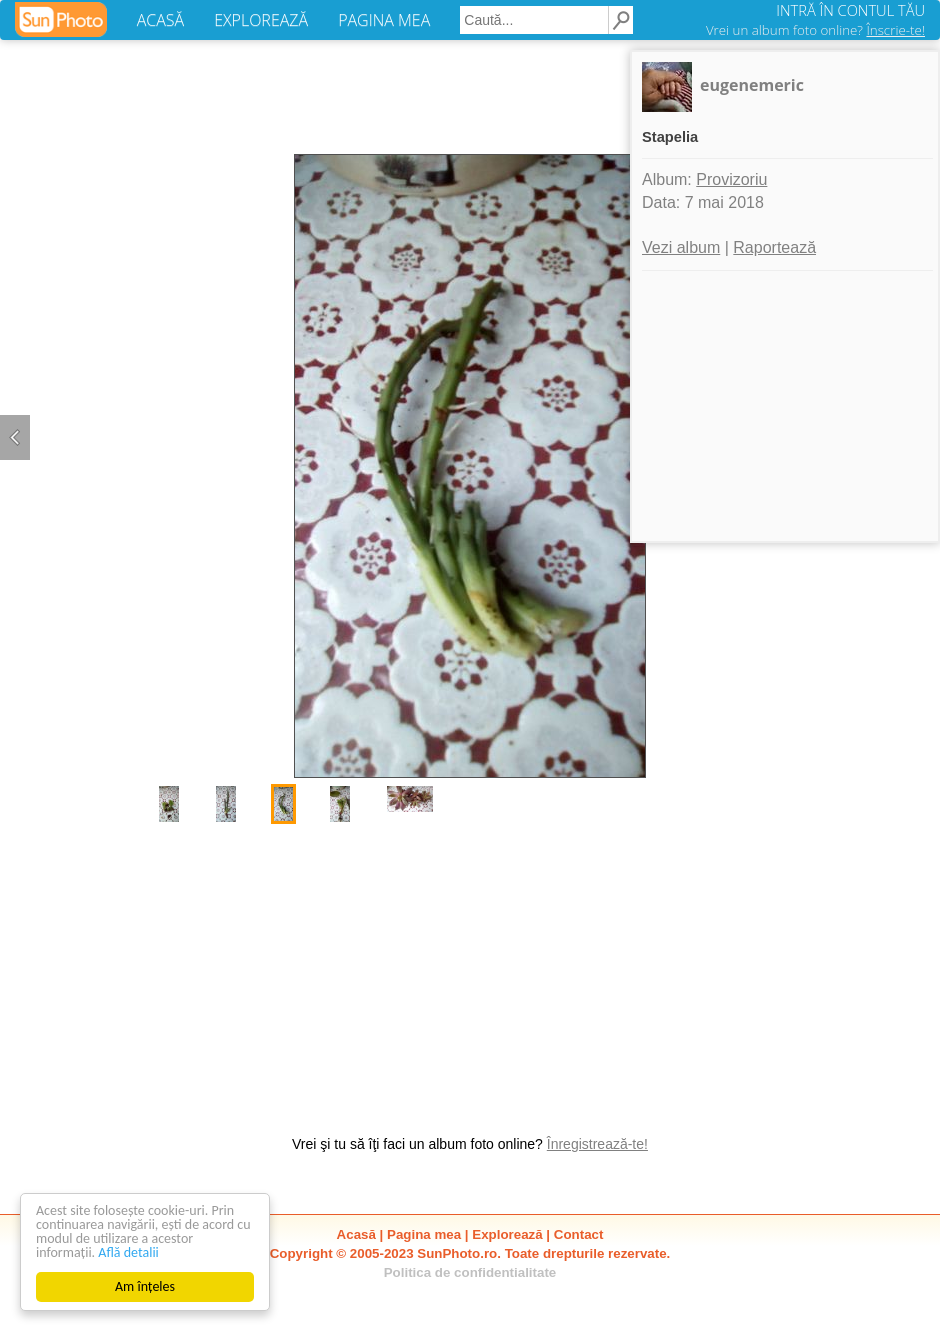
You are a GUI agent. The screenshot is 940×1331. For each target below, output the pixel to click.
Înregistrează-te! (597, 1144)
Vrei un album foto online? (815, 30)
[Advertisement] (470, 969)
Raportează (774, 247)
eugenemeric (752, 85)
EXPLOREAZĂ (261, 20)
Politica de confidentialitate (470, 1272)
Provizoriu (731, 179)
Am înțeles (145, 1286)
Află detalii (128, 1252)
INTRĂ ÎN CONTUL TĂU (850, 10)
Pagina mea (424, 1234)
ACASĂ (160, 20)
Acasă (356, 1234)
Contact (579, 1234)
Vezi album (681, 247)
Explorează (507, 1234)
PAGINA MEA (384, 20)
